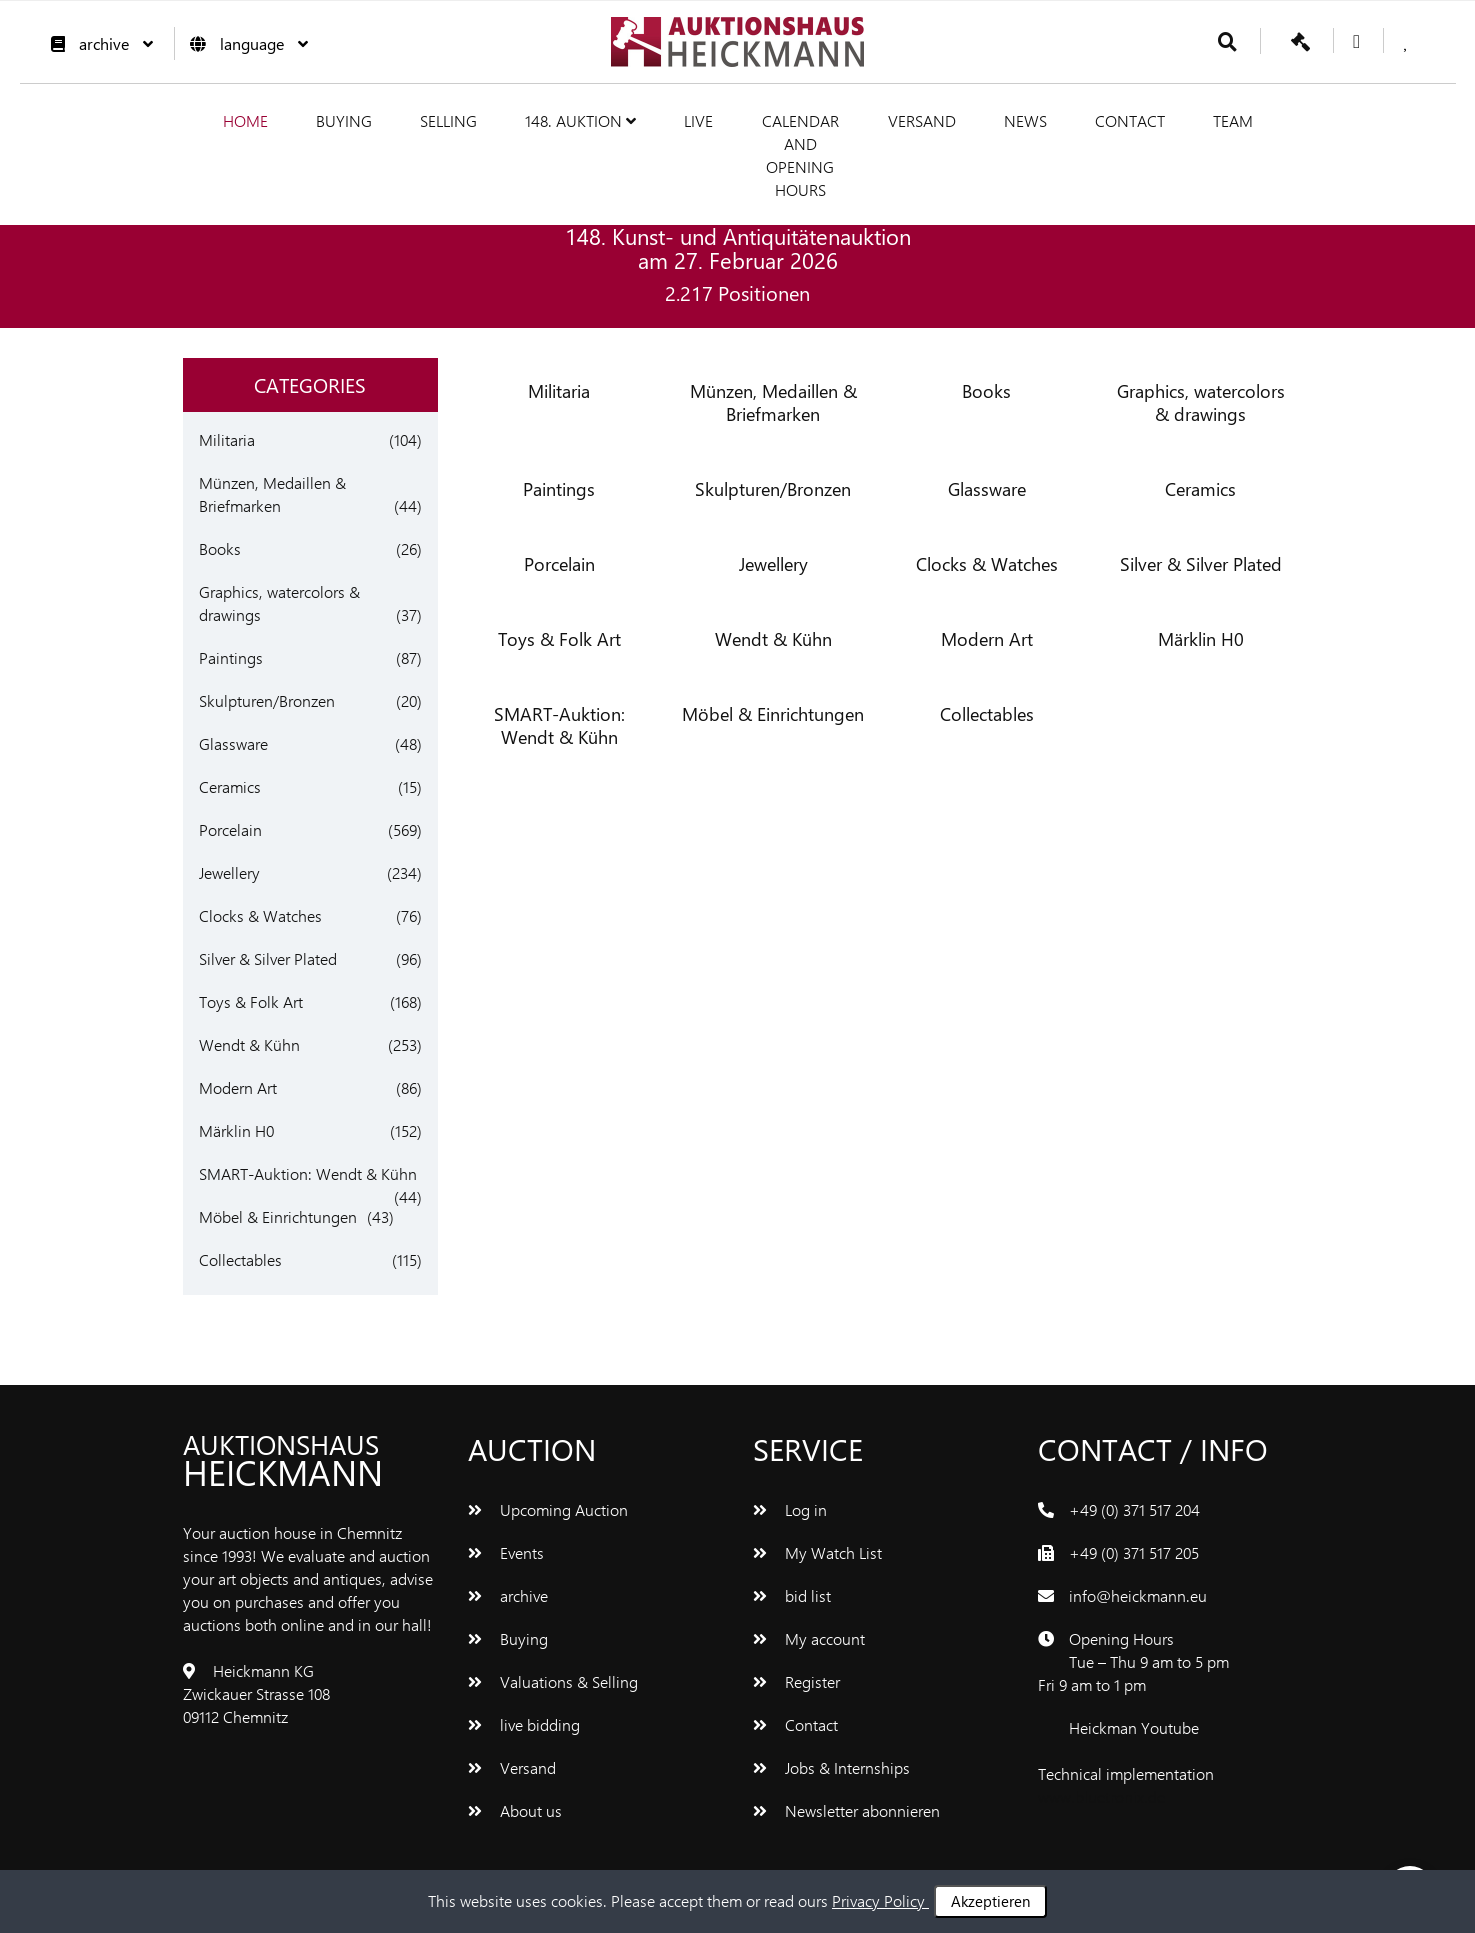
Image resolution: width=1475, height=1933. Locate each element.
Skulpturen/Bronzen (267, 700)
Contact (1130, 120)
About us (515, 1810)
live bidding (524, 1724)
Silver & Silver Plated (268, 958)
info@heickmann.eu (1138, 1595)
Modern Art (238, 1087)
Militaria (227, 439)
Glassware (233, 743)
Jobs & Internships (831, 1767)
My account (809, 1638)
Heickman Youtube (1134, 1727)
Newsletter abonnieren (846, 1810)
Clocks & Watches (260, 915)
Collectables (240, 1259)
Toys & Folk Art (251, 1001)
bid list (792, 1595)
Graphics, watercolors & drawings (1201, 402)
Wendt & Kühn (249, 1044)
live (698, 120)
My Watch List (817, 1552)
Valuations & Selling (553, 1681)
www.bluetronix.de (1101, 1796)
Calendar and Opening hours (800, 155)
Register (796, 1681)
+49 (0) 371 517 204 (1134, 1509)
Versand (922, 120)
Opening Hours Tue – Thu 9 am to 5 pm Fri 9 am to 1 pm (1133, 1661)
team (1233, 120)
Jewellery (229, 872)
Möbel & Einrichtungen (278, 1216)
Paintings (231, 657)
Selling (448, 120)
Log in (790, 1509)
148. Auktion (580, 120)
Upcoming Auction (548, 1509)
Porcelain (230, 829)
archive (97, 43)
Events (506, 1552)
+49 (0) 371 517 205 (1134, 1552)
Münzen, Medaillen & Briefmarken (773, 402)
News (1025, 120)
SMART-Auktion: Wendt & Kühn (308, 1173)
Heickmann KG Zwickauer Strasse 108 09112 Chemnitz (256, 1693)
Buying (344, 120)
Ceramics (230, 786)
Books (220, 548)
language (244, 43)
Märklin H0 (236, 1130)
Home (245, 120)
